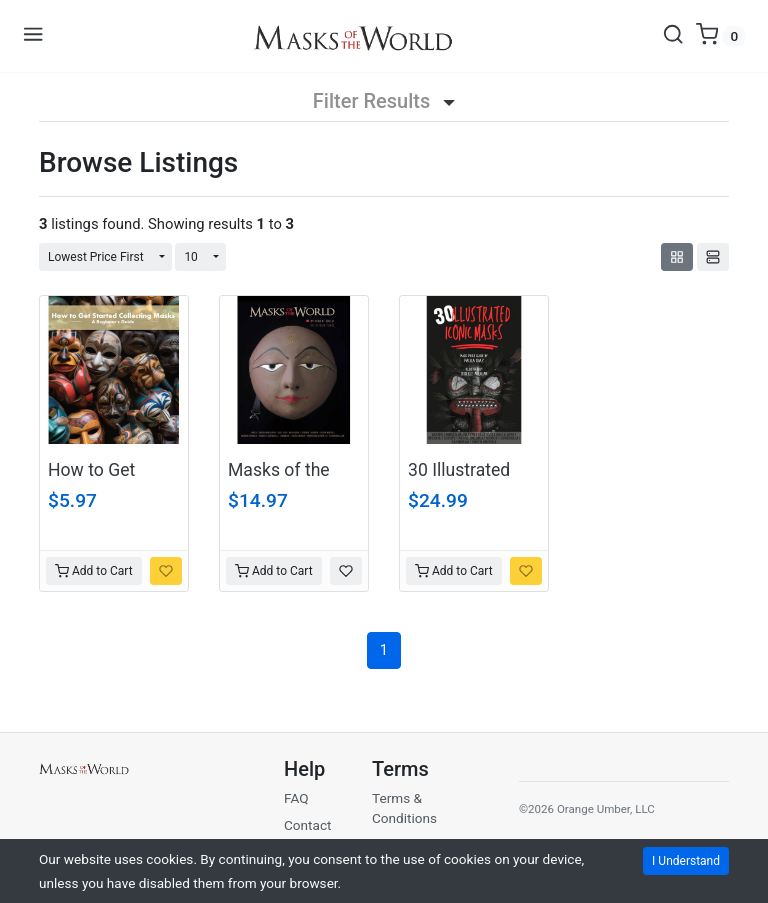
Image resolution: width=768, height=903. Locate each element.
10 (191, 257)
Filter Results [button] (384, 101)
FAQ (296, 798)
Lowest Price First (96, 257)
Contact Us (308, 835)
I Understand (686, 861)
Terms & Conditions (404, 808)
